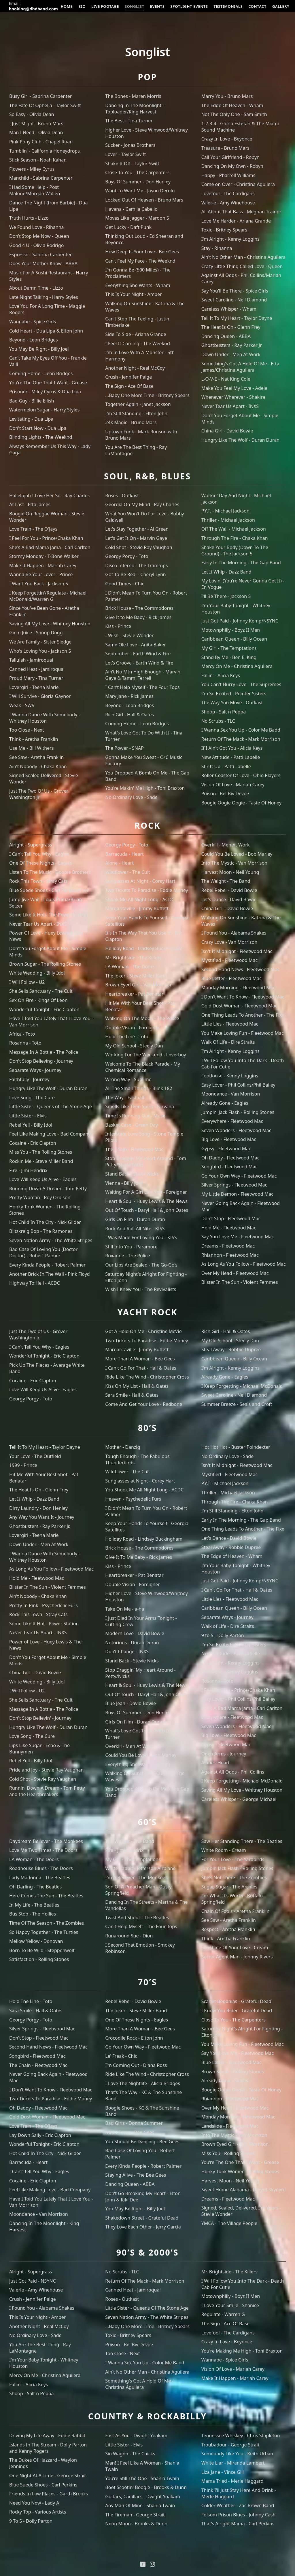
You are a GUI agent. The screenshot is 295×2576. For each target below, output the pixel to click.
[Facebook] (142, 2564)
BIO (82, 6)
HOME (67, 6)
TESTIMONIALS (228, 6)
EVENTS (157, 6)
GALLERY (281, 6)
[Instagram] (152, 2564)
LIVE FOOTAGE (105, 6)
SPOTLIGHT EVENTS (189, 6)
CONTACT (258, 6)
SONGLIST (135, 6)
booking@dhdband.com (33, 9)
